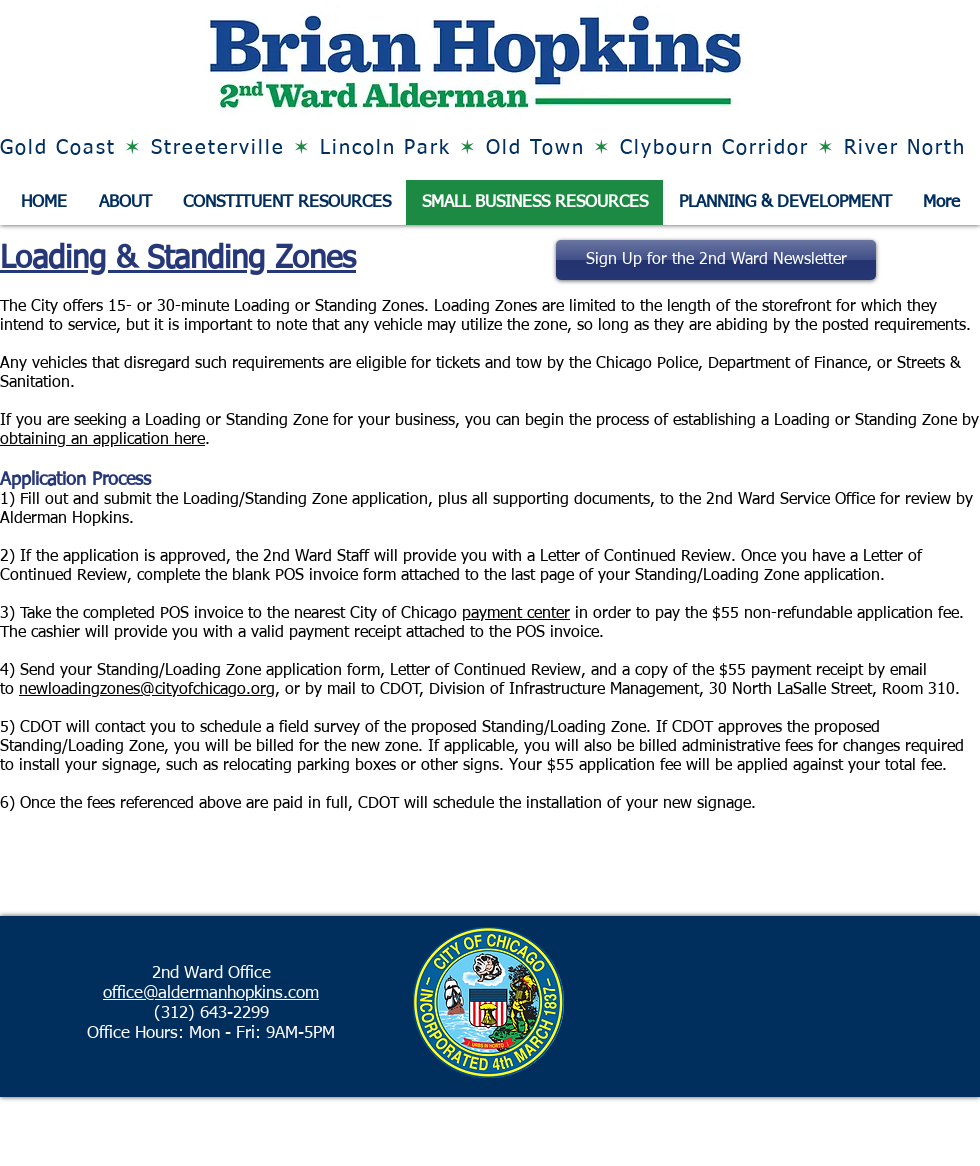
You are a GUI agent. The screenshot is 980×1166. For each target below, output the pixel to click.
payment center (516, 614)
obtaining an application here (102, 440)
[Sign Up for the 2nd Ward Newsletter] (716, 260)
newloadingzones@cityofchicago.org (147, 690)
